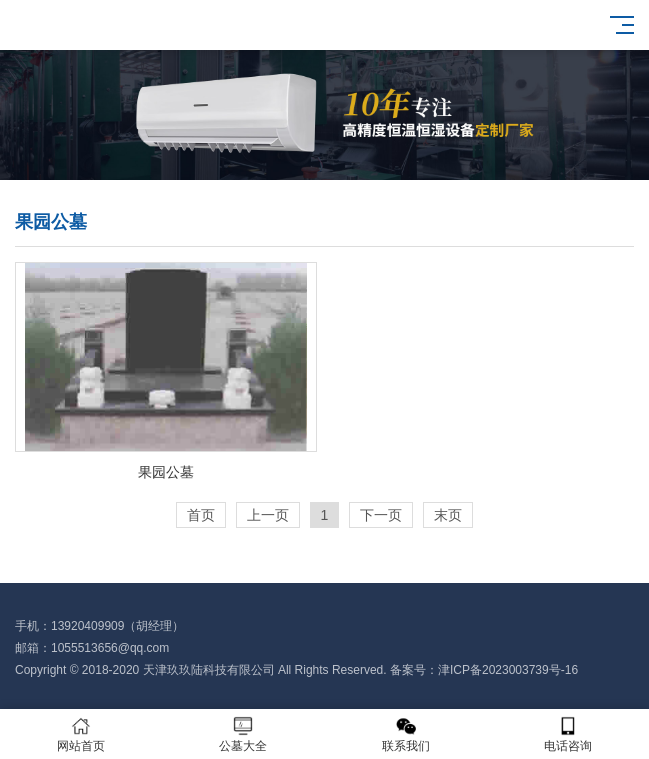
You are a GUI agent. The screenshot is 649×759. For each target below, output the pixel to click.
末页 (448, 515)
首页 (201, 515)
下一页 (381, 515)
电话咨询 (568, 734)
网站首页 (81, 734)
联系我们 (406, 734)
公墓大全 (243, 734)
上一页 (268, 515)
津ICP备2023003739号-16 (508, 670)
